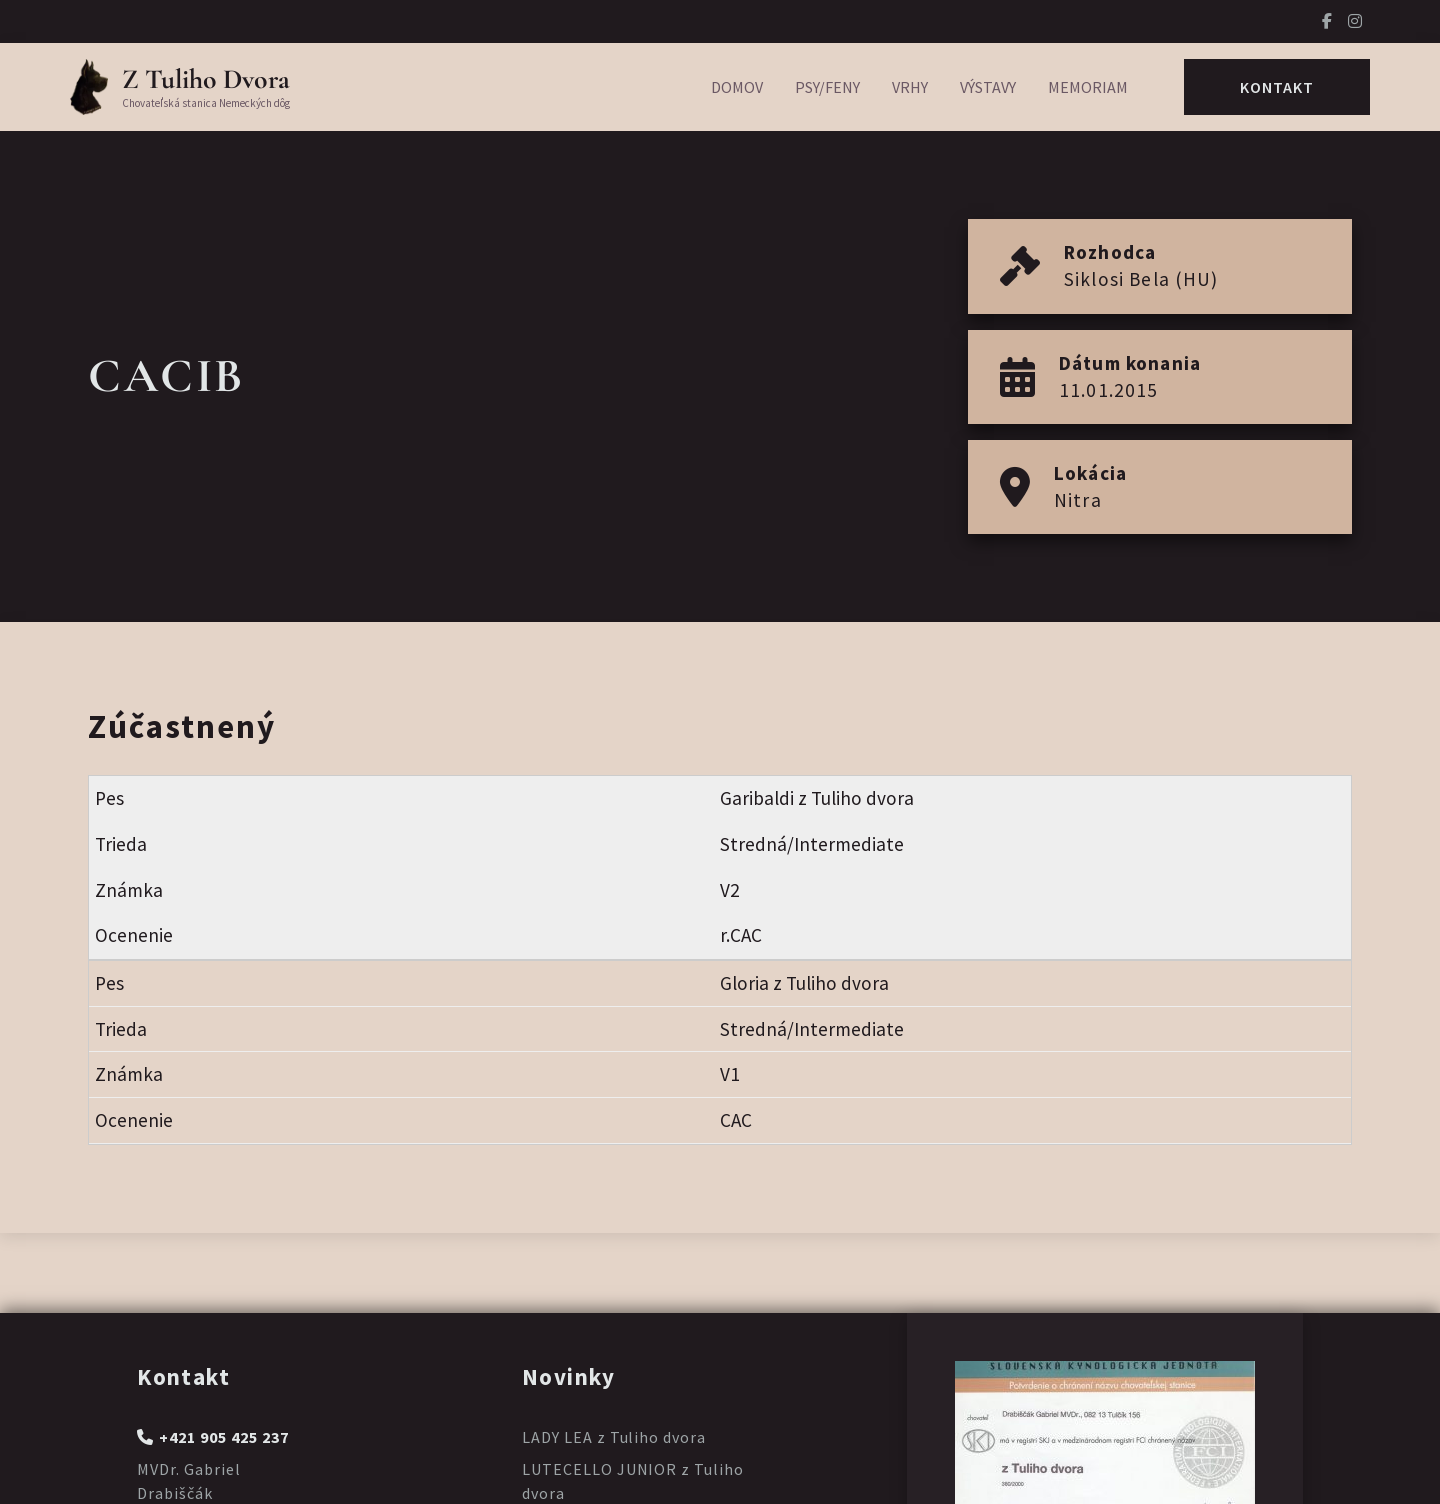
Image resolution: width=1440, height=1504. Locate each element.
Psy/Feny (827, 87)
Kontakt (1277, 87)
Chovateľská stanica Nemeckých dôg (206, 103)
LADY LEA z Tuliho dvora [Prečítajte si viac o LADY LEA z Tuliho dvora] (614, 1437)
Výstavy (988, 87)
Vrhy (910, 87)
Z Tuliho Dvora (206, 79)
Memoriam (1088, 87)
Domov (737, 87)
